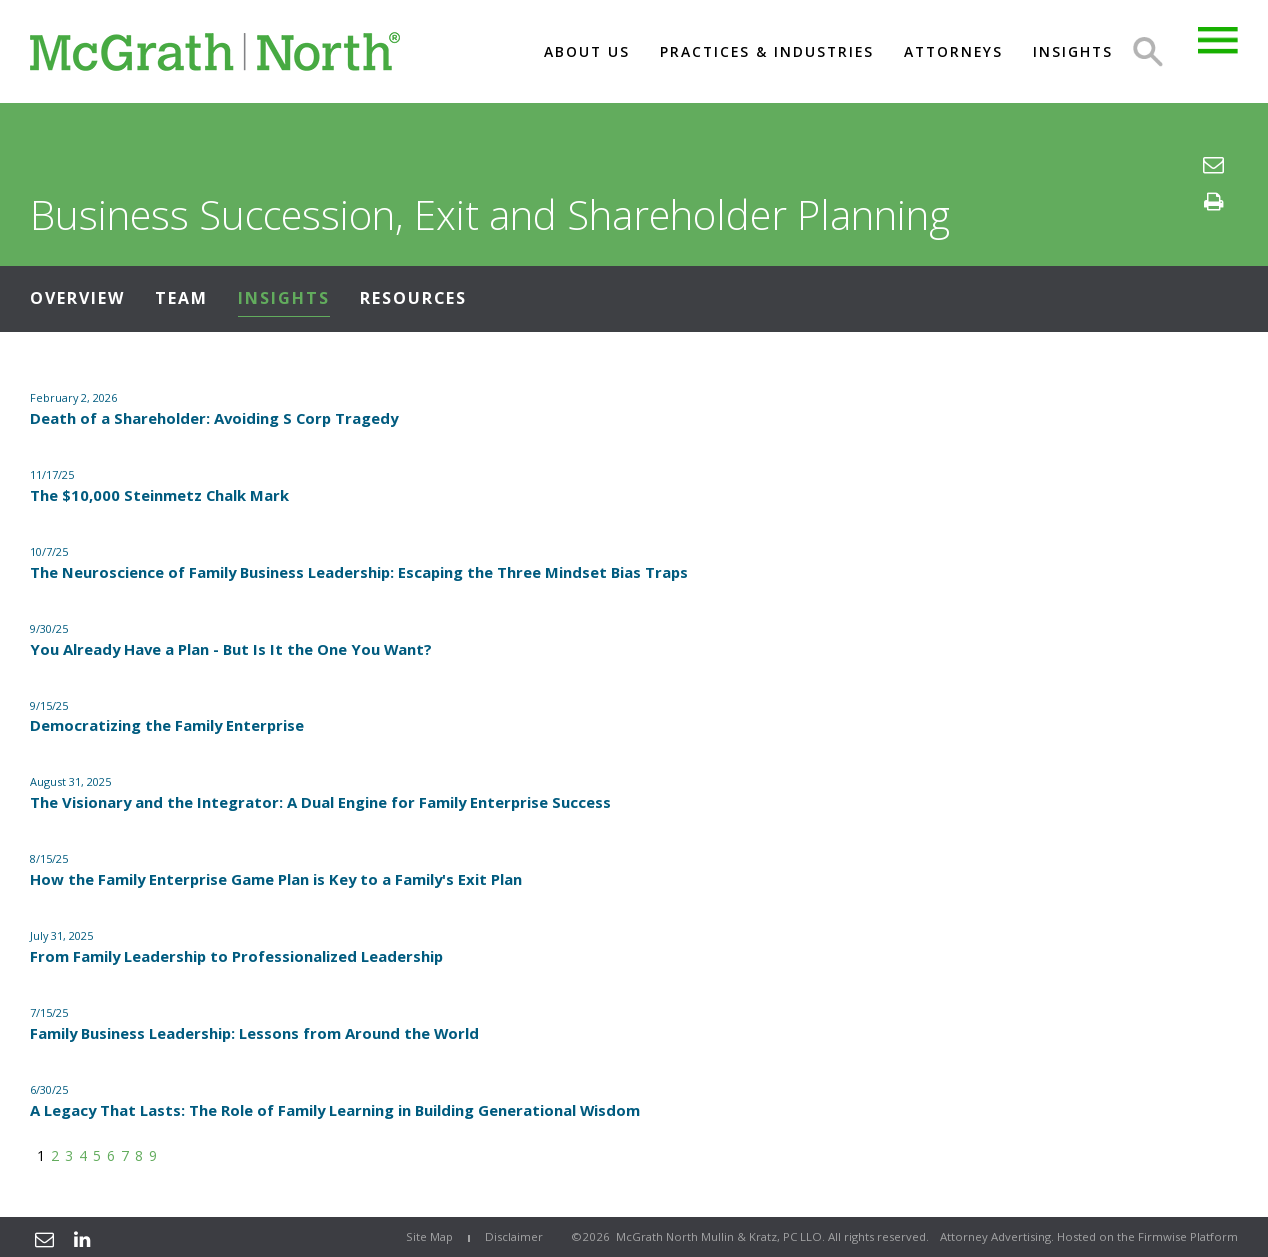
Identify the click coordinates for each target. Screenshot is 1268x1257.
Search (1148, 52)
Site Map (429, 1236)
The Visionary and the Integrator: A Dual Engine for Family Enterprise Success (320, 802)
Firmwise (1162, 1236)
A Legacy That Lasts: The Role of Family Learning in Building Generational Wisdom (335, 1110)
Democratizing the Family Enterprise (167, 725)
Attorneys (953, 51)
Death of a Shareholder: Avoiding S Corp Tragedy (214, 418)
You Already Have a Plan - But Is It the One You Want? (231, 649)
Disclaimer (514, 1236)
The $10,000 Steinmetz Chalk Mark (159, 495)
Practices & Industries (767, 51)
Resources (413, 298)
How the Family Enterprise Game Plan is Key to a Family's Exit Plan (276, 879)
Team (181, 298)
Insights (1073, 51)
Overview (77, 298)
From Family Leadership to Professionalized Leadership (236, 956)
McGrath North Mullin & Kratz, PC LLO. (720, 1236)
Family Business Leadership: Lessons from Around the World (254, 1033)
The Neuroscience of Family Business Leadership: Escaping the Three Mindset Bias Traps (359, 572)
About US (587, 51)
